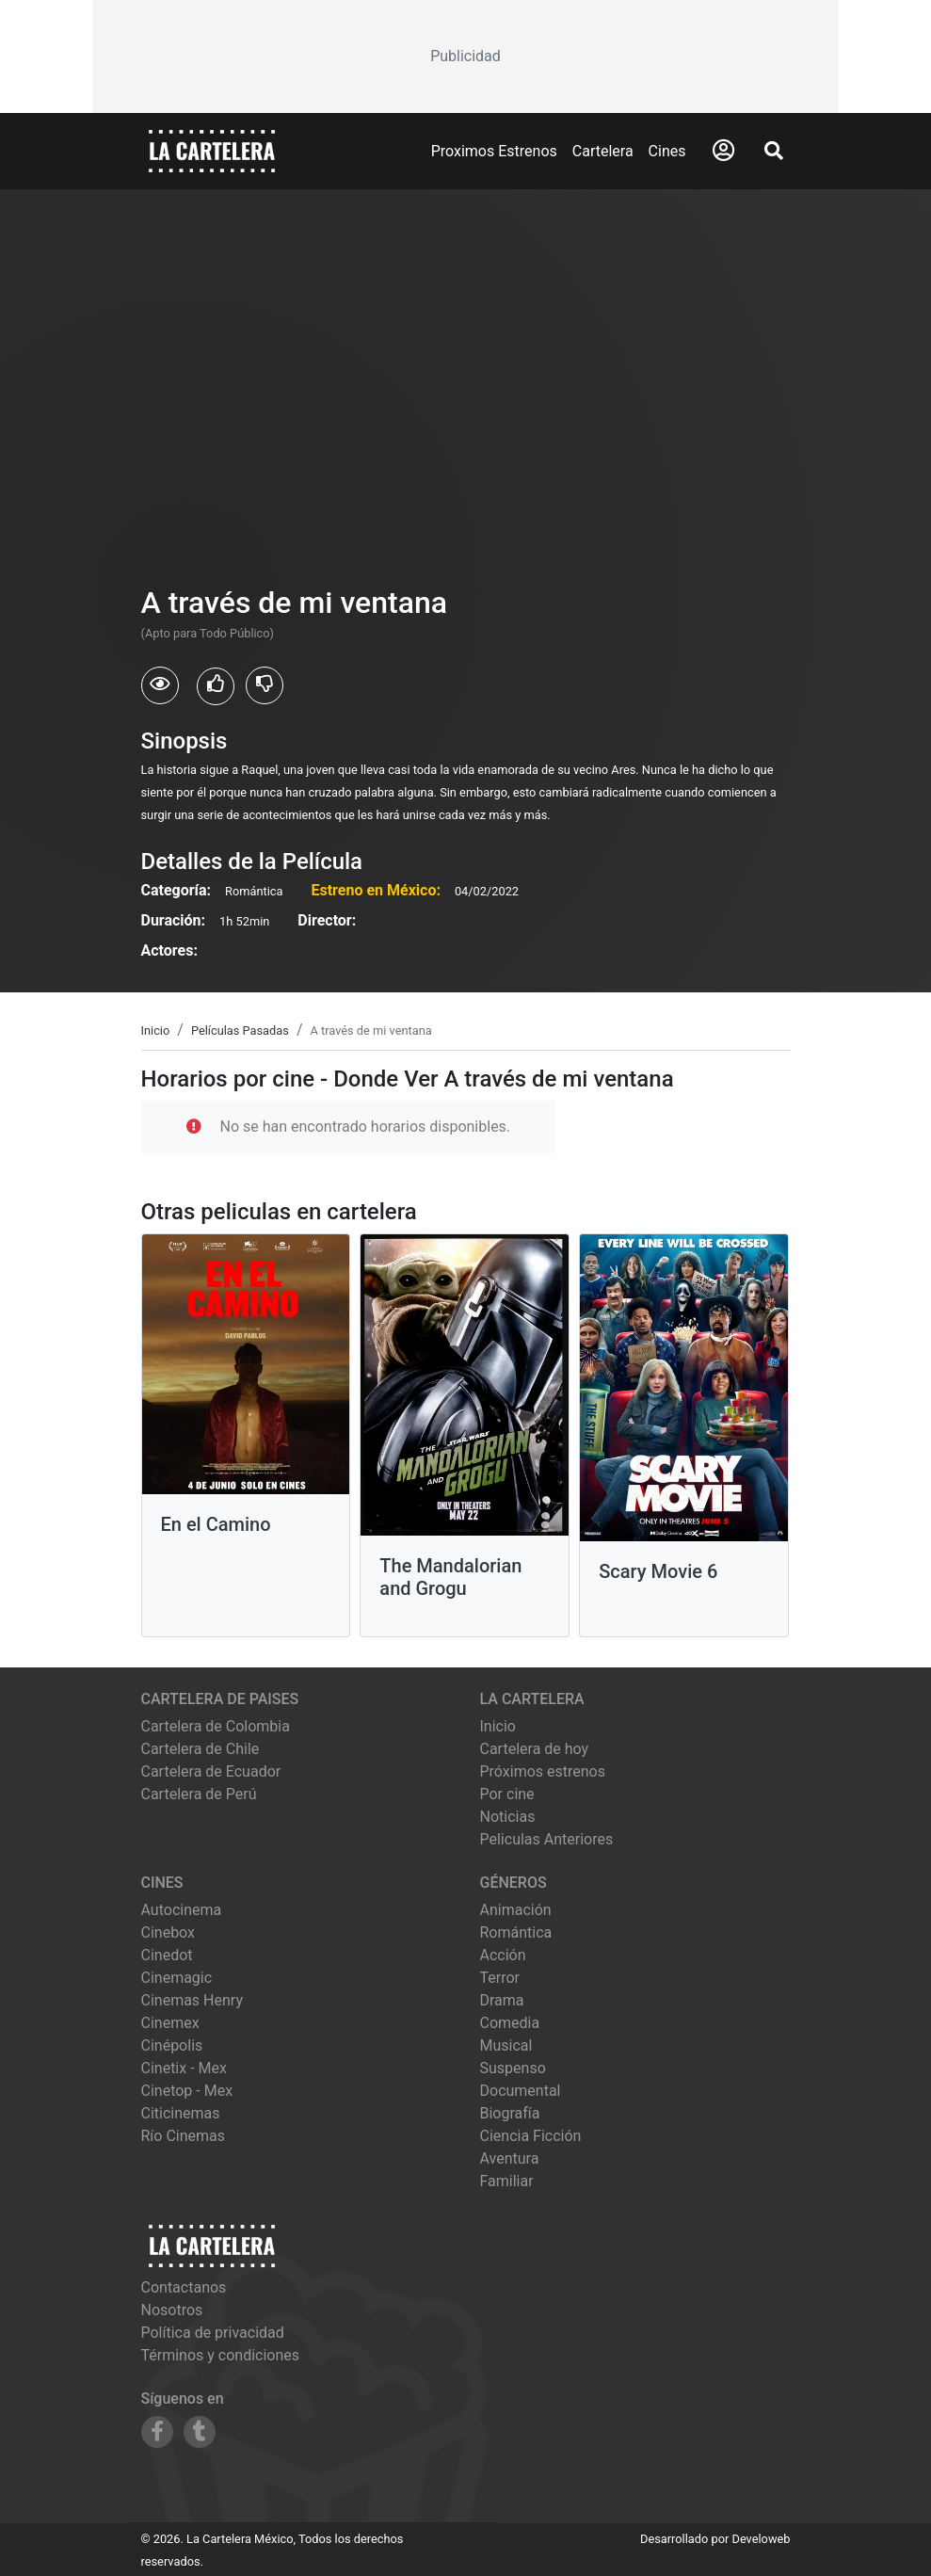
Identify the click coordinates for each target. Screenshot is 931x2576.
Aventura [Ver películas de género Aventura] (509, 2158)
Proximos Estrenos (494, 151)
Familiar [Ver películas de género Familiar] (507, 2181)
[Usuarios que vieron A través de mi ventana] (160, 685)
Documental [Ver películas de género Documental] (520, 2091)
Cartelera (603, 151)
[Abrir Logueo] (723, 150)
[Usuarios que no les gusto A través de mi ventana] (264, 685)
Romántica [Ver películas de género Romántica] (516, 1932)
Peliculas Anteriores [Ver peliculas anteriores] (547, 1839)
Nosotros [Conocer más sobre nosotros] (172, 2310)
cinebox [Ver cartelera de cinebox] (168, 1932)
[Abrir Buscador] (773, 150)
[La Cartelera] (211, 150)
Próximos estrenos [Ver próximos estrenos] (542, 1771)
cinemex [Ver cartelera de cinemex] (170, 2023)
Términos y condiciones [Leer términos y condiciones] (220, 2355)
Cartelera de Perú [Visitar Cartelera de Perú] (199, 1794)
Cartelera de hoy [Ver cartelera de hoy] (534, 1749)
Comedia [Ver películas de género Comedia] (510, 2023)
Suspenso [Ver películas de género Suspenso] (513, 2068)
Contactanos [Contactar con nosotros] (184, 2287)
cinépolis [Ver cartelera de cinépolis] (172, 2045)
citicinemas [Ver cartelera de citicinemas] (180, 2113)
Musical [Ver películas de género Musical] (506, 2045)
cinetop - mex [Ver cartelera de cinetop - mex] (187, 2091)
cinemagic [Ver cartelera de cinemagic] (177, 1978)
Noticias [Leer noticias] (508, 1817)
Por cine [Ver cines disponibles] (507, 1794)
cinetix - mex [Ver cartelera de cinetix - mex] (184, 2068)
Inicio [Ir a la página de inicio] (498, 1726)
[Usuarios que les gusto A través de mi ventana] (215, 686)
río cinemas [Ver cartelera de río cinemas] (183, 2136)
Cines (667, 151)
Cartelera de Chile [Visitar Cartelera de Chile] (200, 1749)
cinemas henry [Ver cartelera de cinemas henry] (192, 2000)
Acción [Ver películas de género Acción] (503, 1955)
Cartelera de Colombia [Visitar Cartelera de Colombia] (215, 1726)
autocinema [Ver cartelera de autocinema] (181, 1910)
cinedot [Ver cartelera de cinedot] (167, 1955)
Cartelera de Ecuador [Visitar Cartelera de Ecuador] (211, 1771)
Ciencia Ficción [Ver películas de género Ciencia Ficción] (531, 2136)
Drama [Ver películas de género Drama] (502, 2000)
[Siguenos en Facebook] (157, 2432)
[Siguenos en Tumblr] (200, 2432)
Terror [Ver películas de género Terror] (500, 1978)
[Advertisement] (465, 56)
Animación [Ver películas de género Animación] (516, 1910)
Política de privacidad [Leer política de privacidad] (212, 2333)
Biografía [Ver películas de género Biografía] (510, 2113)
